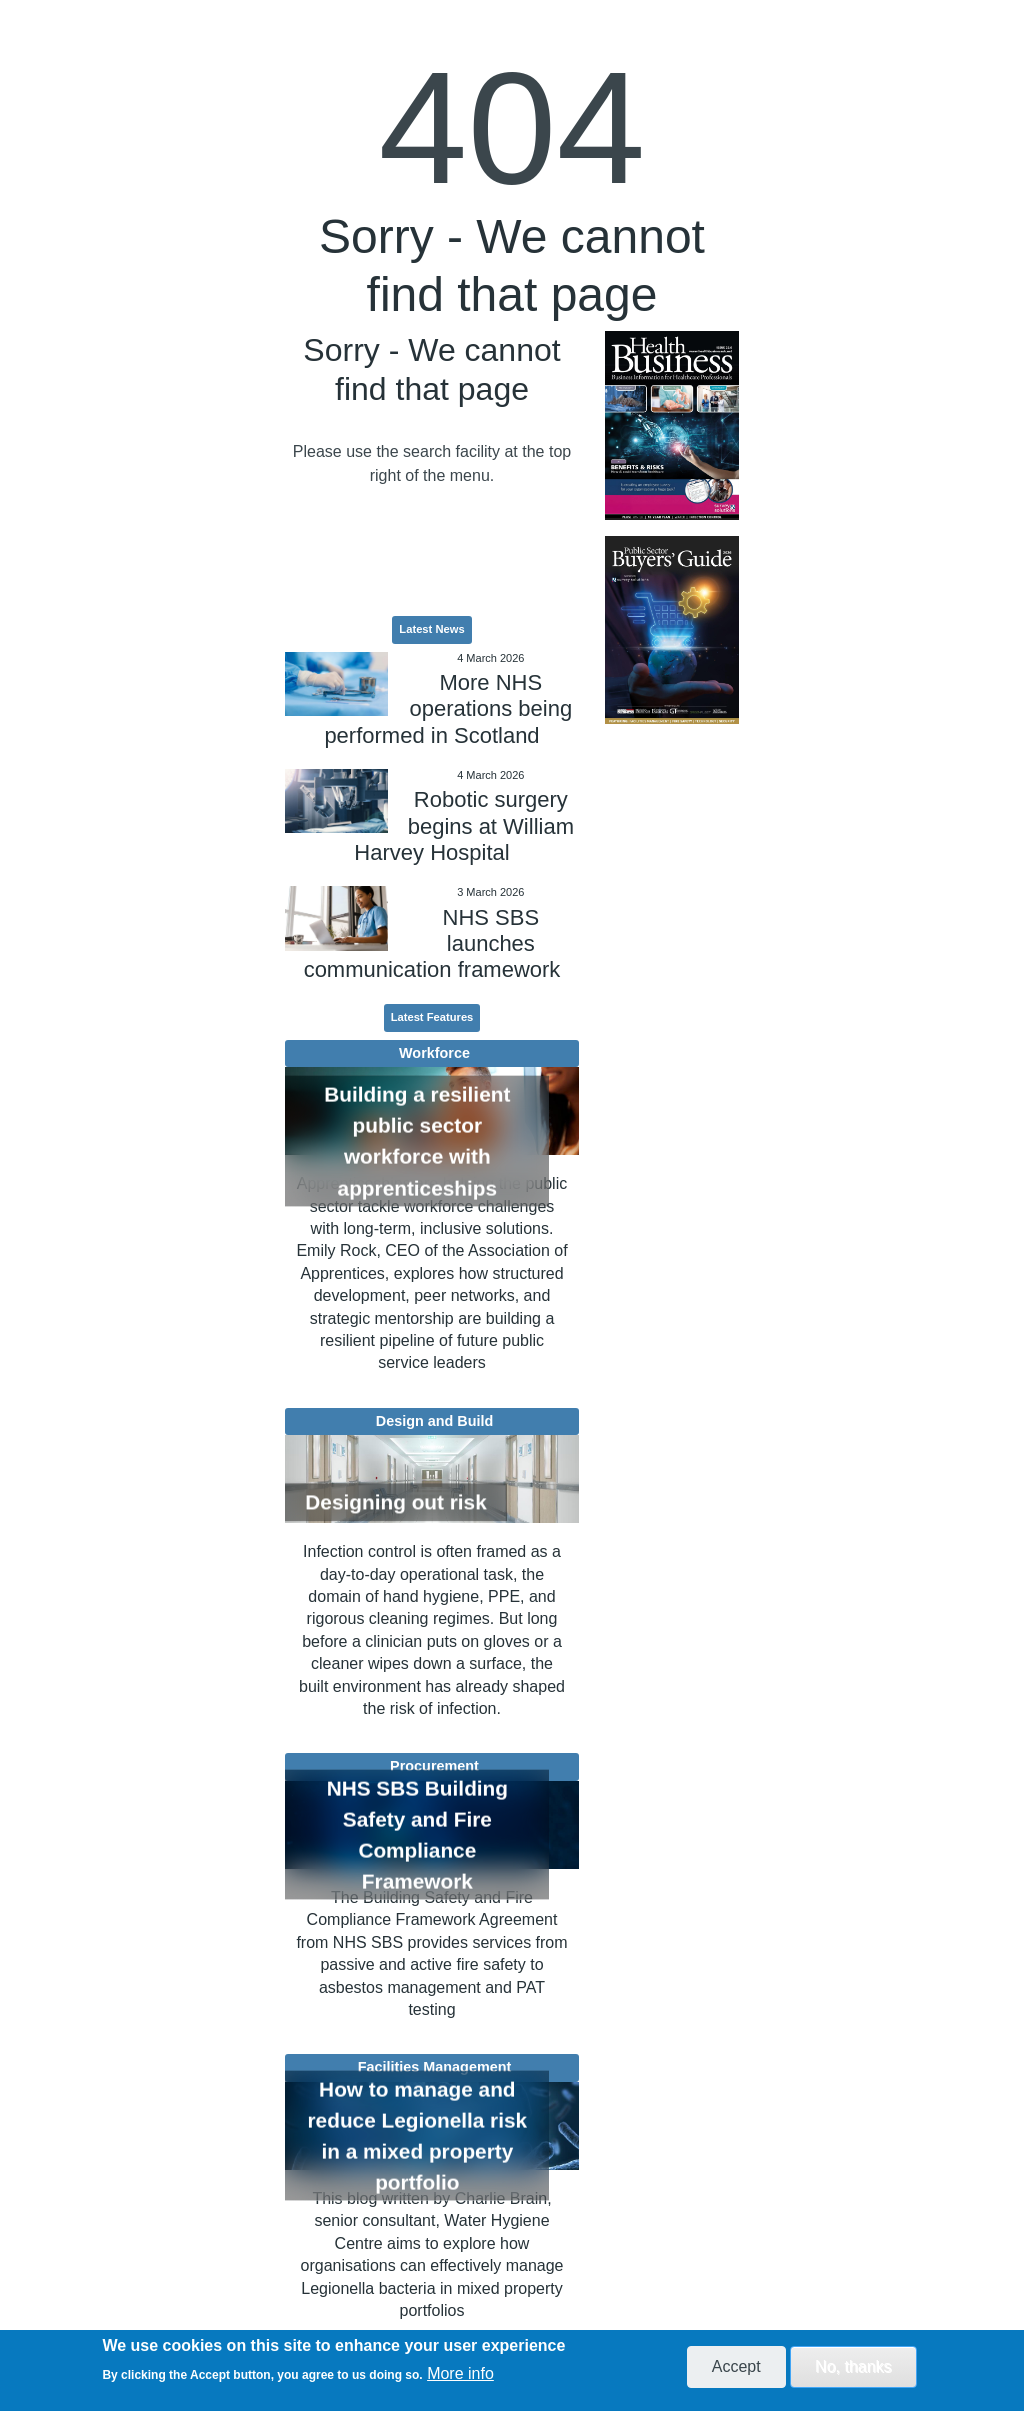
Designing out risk (395, 1502)
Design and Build (435, 1421)
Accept (736, 2366)
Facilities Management (435, 2067)
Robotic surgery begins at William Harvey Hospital (464, 826)
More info (460, 2373)
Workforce (434, 1053)
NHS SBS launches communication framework (432, 944)
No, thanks (853, 2366)
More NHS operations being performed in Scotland (448, 709)
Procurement (434, 1766)
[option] (671, 425)
